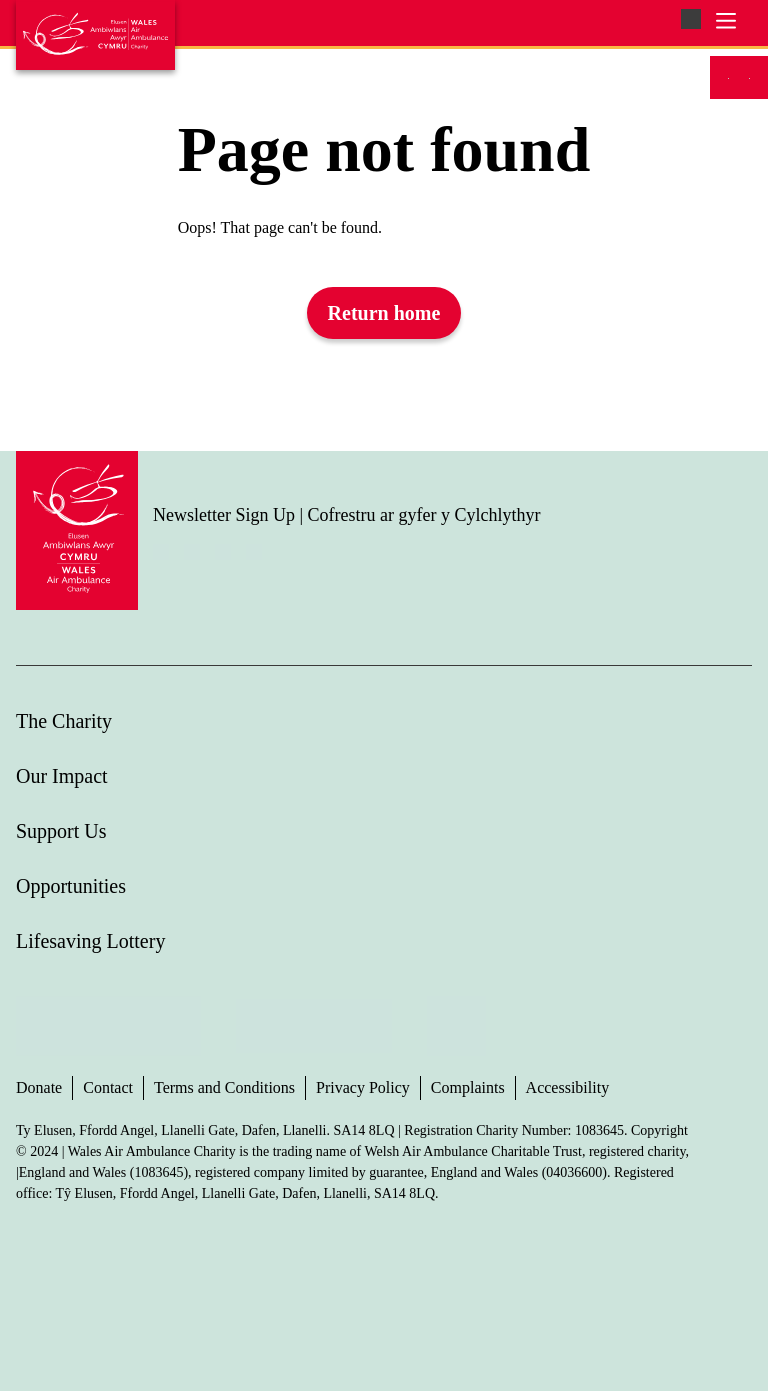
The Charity (64, 721)
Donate (39, 1087)
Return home (384, 313)
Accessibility (568, 1087)
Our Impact (62, 776)
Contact (108, 1087)
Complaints (468, 1087)
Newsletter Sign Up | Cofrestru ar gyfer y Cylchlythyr (347, 515)
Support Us (61, 831)
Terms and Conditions (224, 1087)
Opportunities (71, 886)
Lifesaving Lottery (90, 941)
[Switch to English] (728, 77)
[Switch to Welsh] (749, 77)
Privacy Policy (363, 1087)
